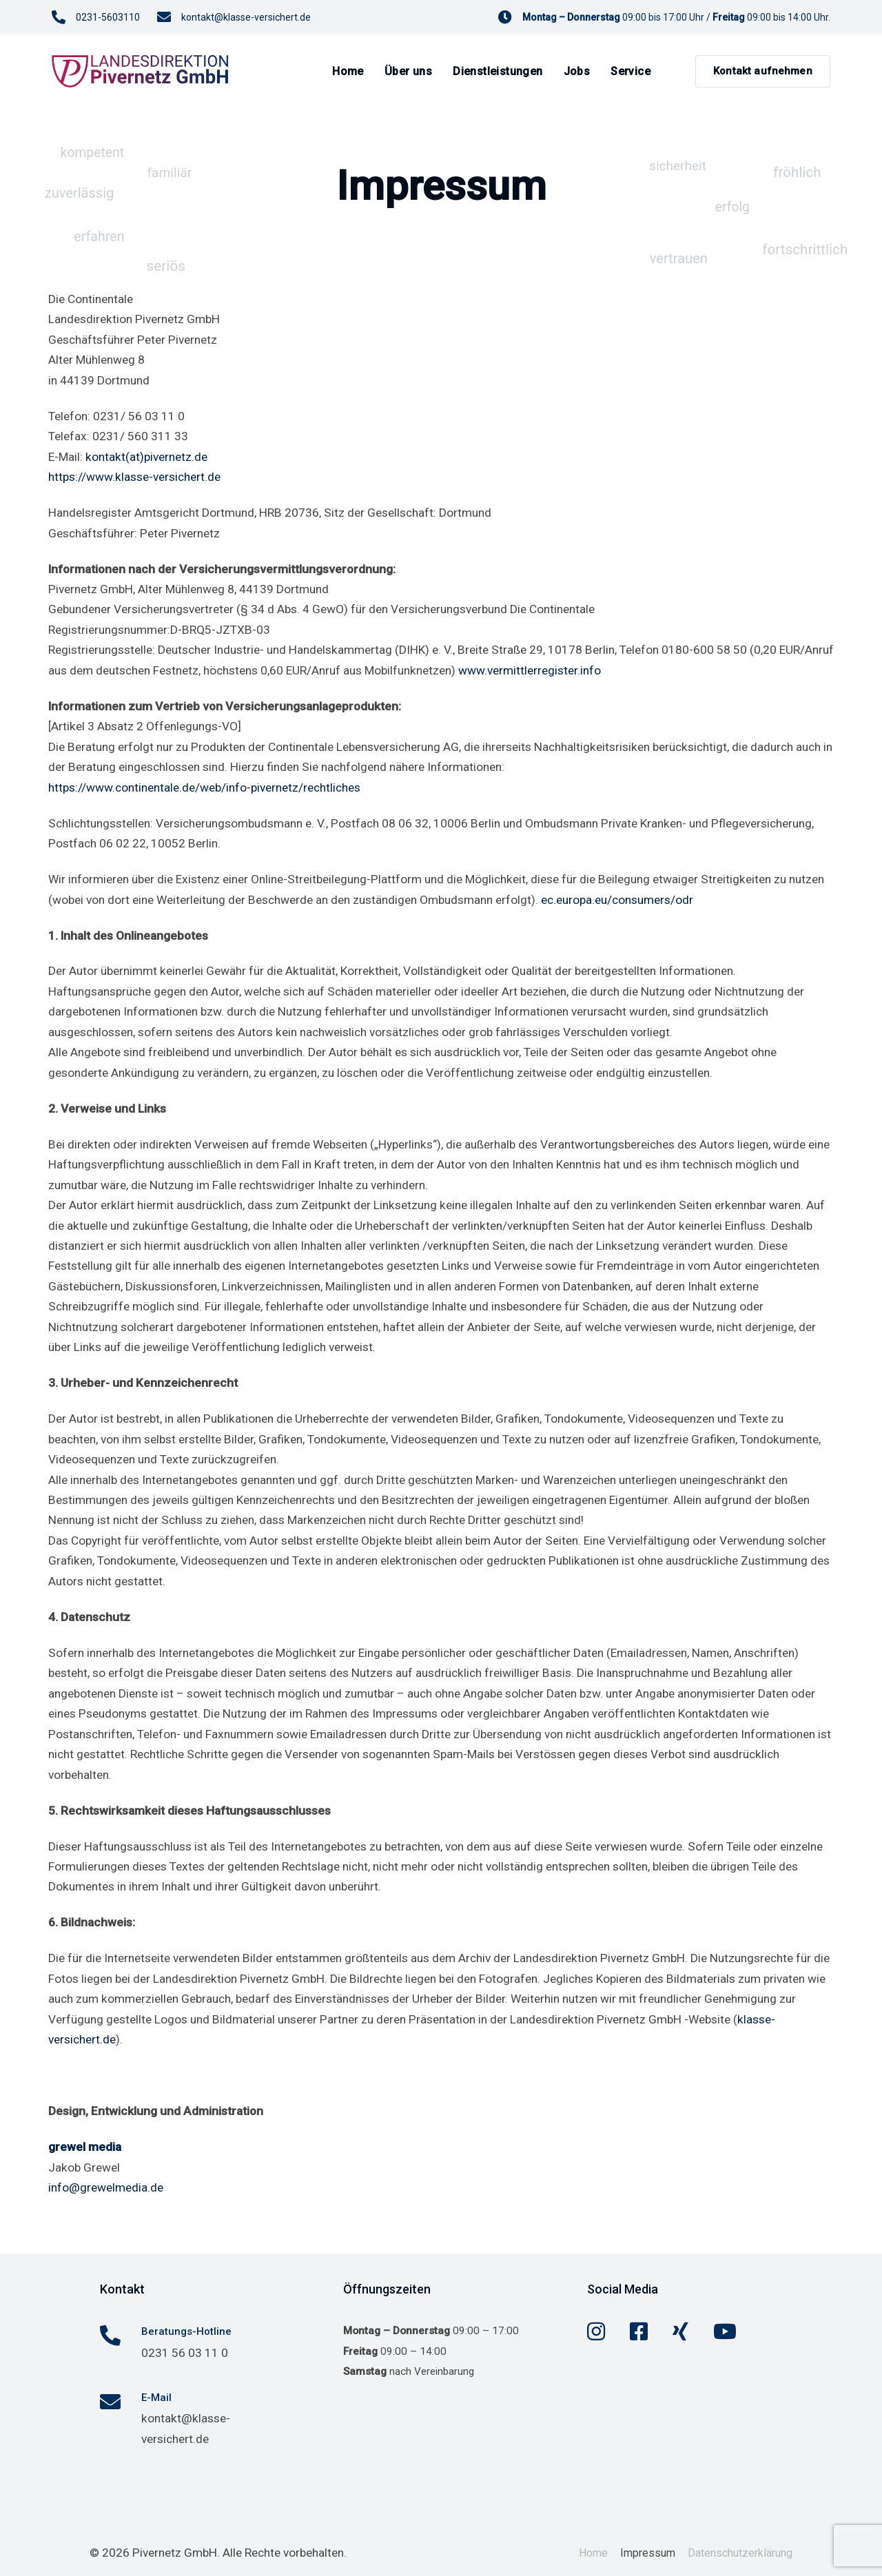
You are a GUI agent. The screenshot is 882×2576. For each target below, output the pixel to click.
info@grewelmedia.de (105, 2187)
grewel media (84, 2147)
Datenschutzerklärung (740, 2552)
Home (593, 2552)
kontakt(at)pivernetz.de (146, 457)
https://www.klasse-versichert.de (134, 477)
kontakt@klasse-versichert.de (246, 17)
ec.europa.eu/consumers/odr (617, 900)
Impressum (647, 2552)
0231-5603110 (108, 17)
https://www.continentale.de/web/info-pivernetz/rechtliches (204, 787)
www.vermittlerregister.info (529, 670)
